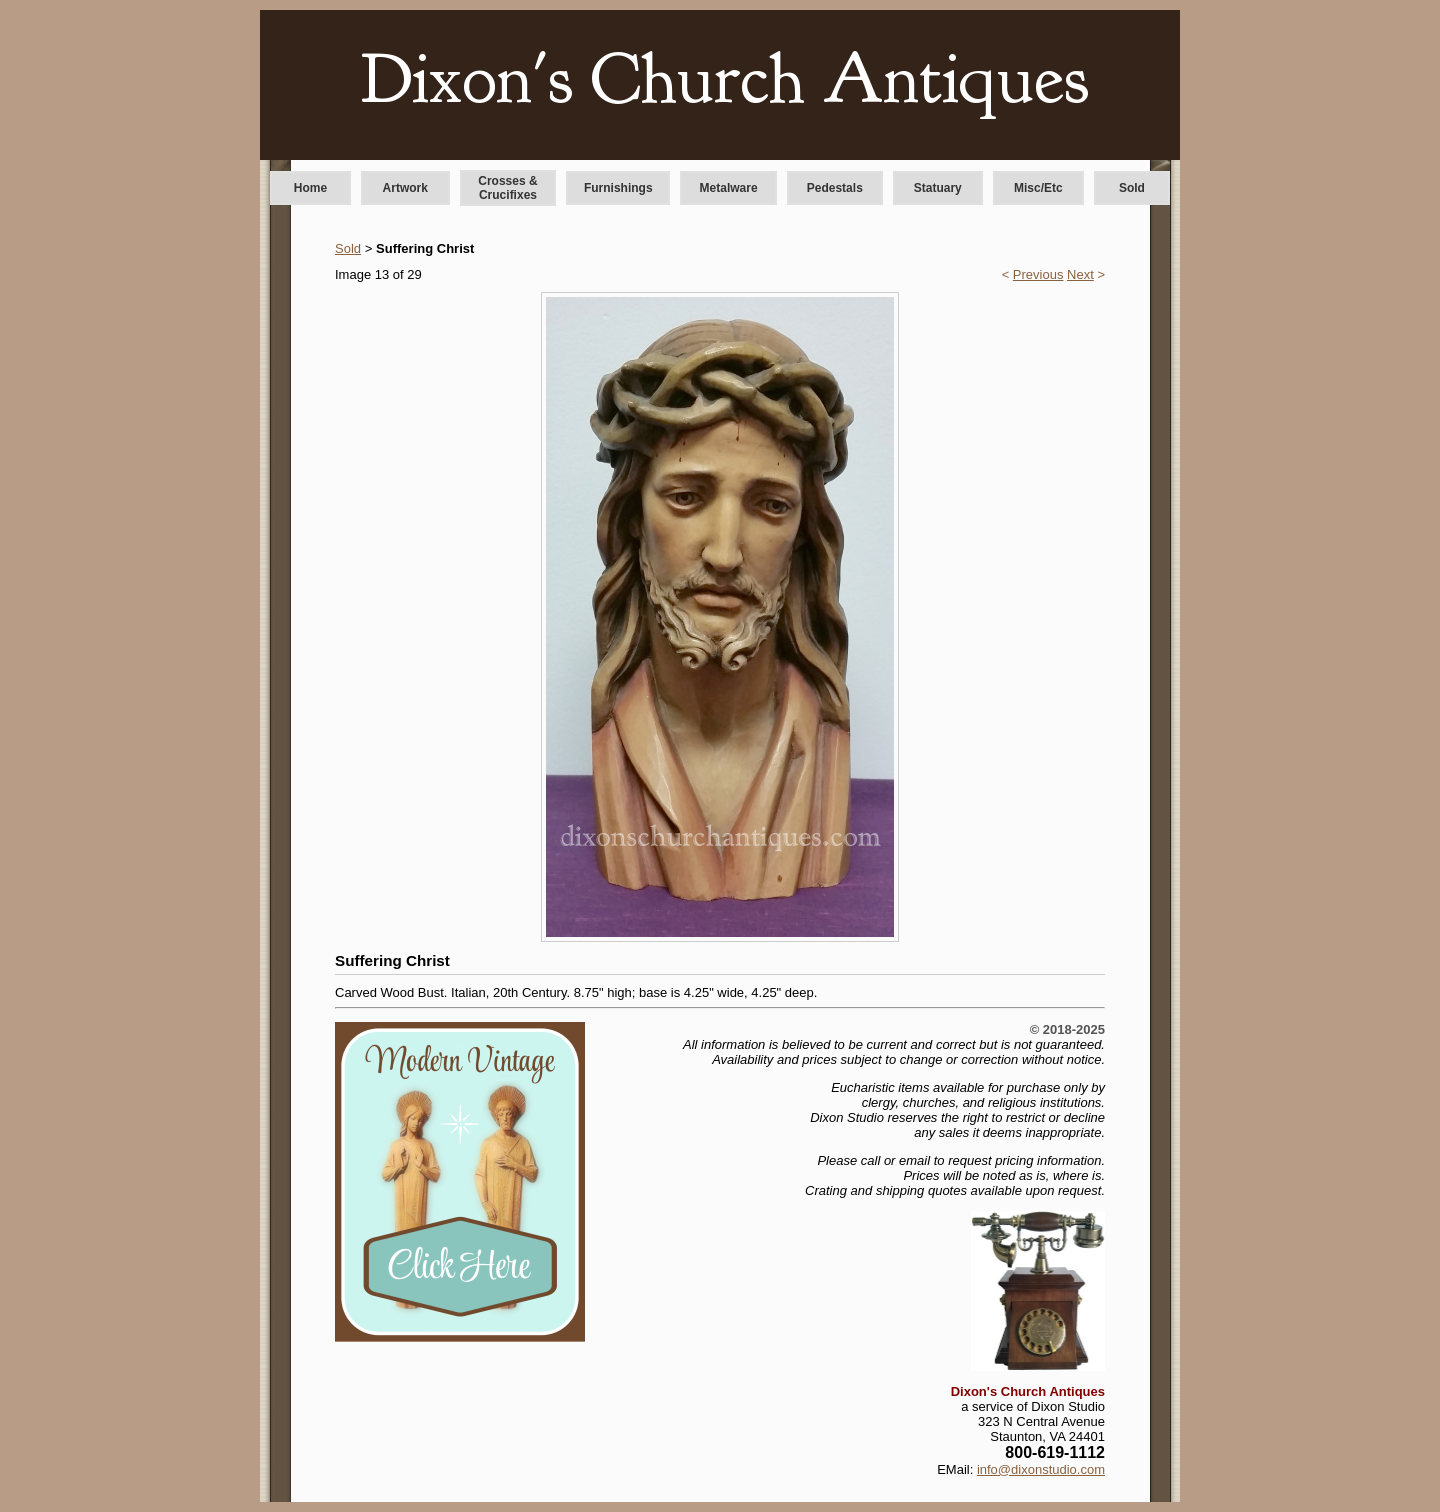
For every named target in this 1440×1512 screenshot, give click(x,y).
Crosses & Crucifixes (507, 188)
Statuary (938, 188)
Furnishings (618, 188)
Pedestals (835, 188)
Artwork (405, 188)
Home (310, 188)
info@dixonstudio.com (1041, 1469)
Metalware (729, 188)
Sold (1132, 188)
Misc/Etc (1038, 188)
